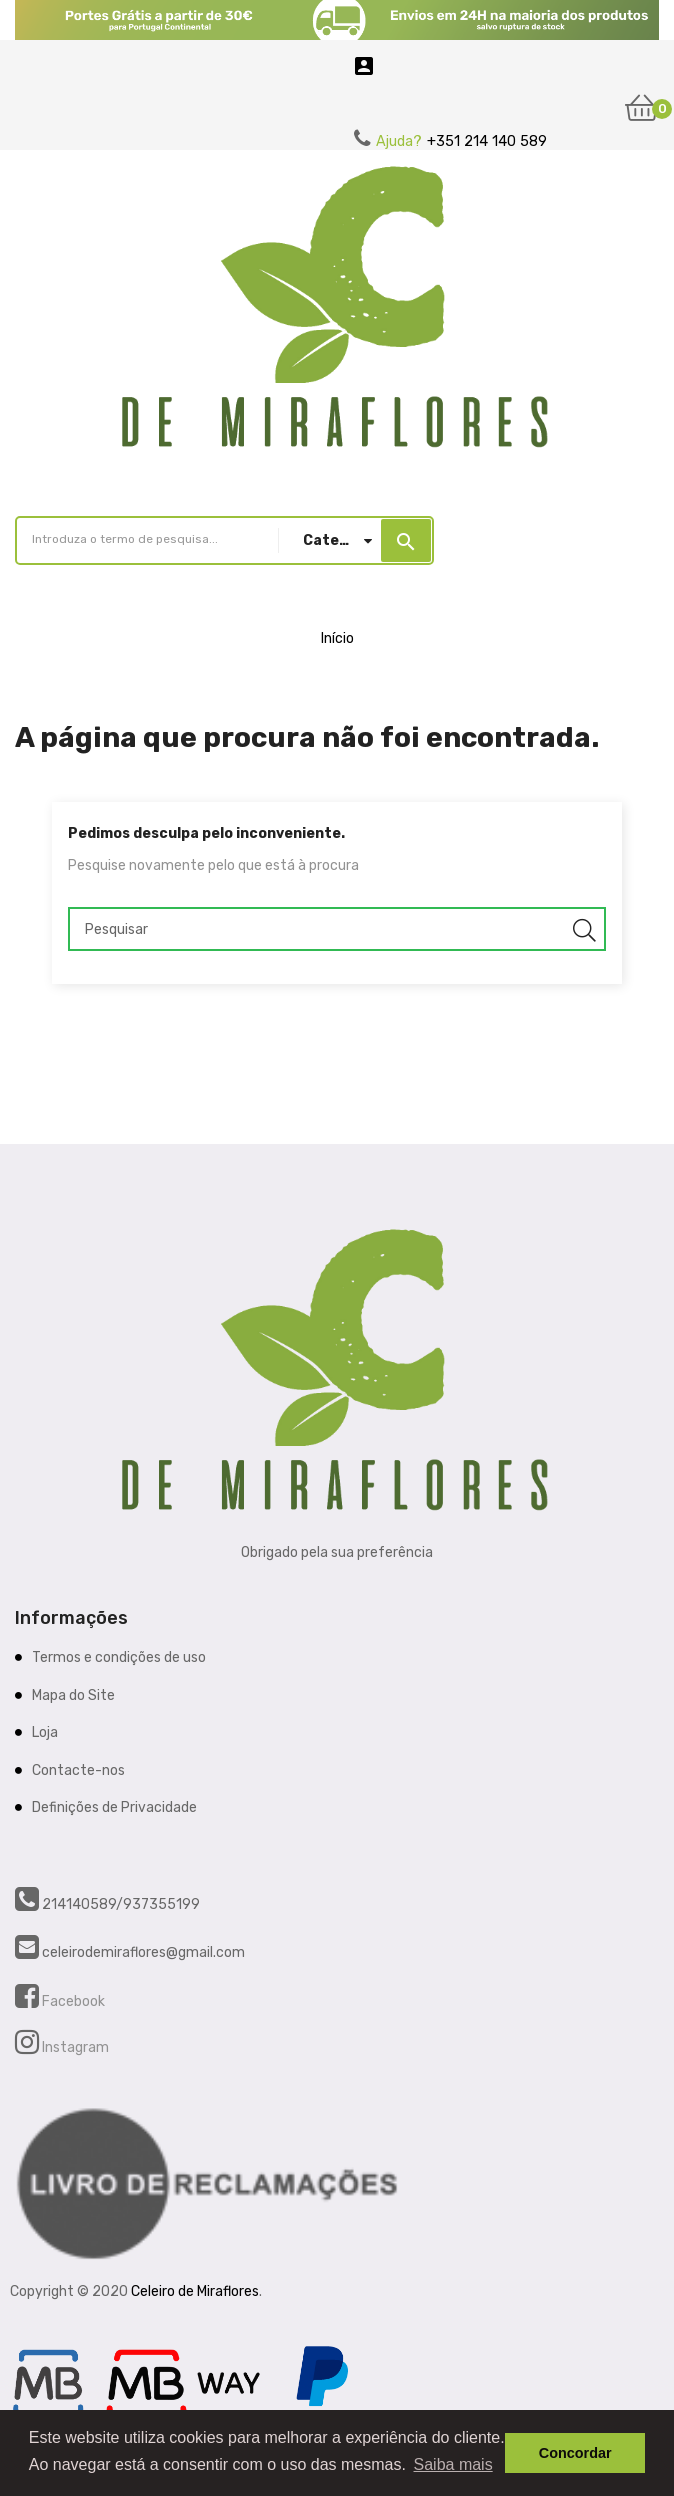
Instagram (74, 2047)
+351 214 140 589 (487, 141)
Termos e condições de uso (119, 1657)
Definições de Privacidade (114, 1807)
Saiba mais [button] (453, 2464)
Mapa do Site (73, 1695)
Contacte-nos (78, 1770)
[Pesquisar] (337, 929)
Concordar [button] (575, 2453)
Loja (45, 1732)
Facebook (72, 2001)
